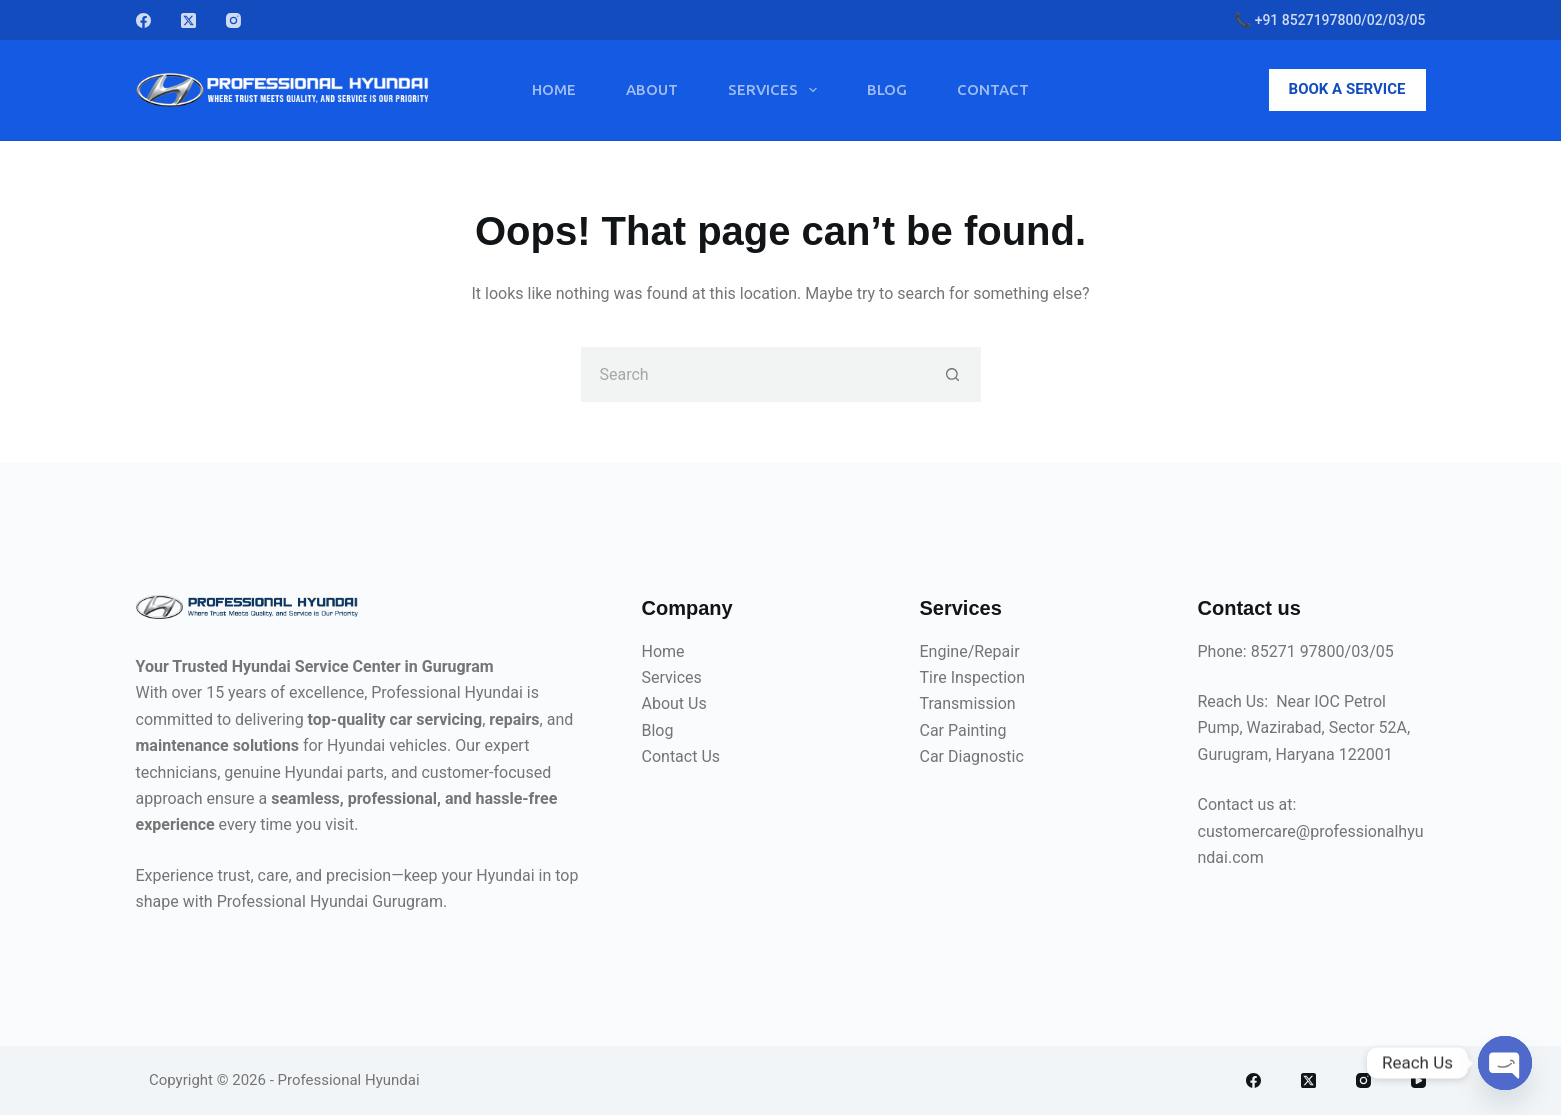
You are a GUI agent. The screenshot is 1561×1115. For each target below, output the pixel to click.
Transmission (968, 703)
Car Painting (963, 730)
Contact (993, 89)
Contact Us (681, 756)
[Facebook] (143, 20)
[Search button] (953, 374)
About (652, 89)
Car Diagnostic (972, 756)
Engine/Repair (970, 651)
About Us (674, 703)
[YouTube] (1418, 1080)
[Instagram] (233, 20)
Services (776, 90)
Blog (887, 89)
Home (554, 89)
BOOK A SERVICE (1347, 89)
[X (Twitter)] (188, 20)
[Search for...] (753, 374)
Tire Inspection (973, 677)
